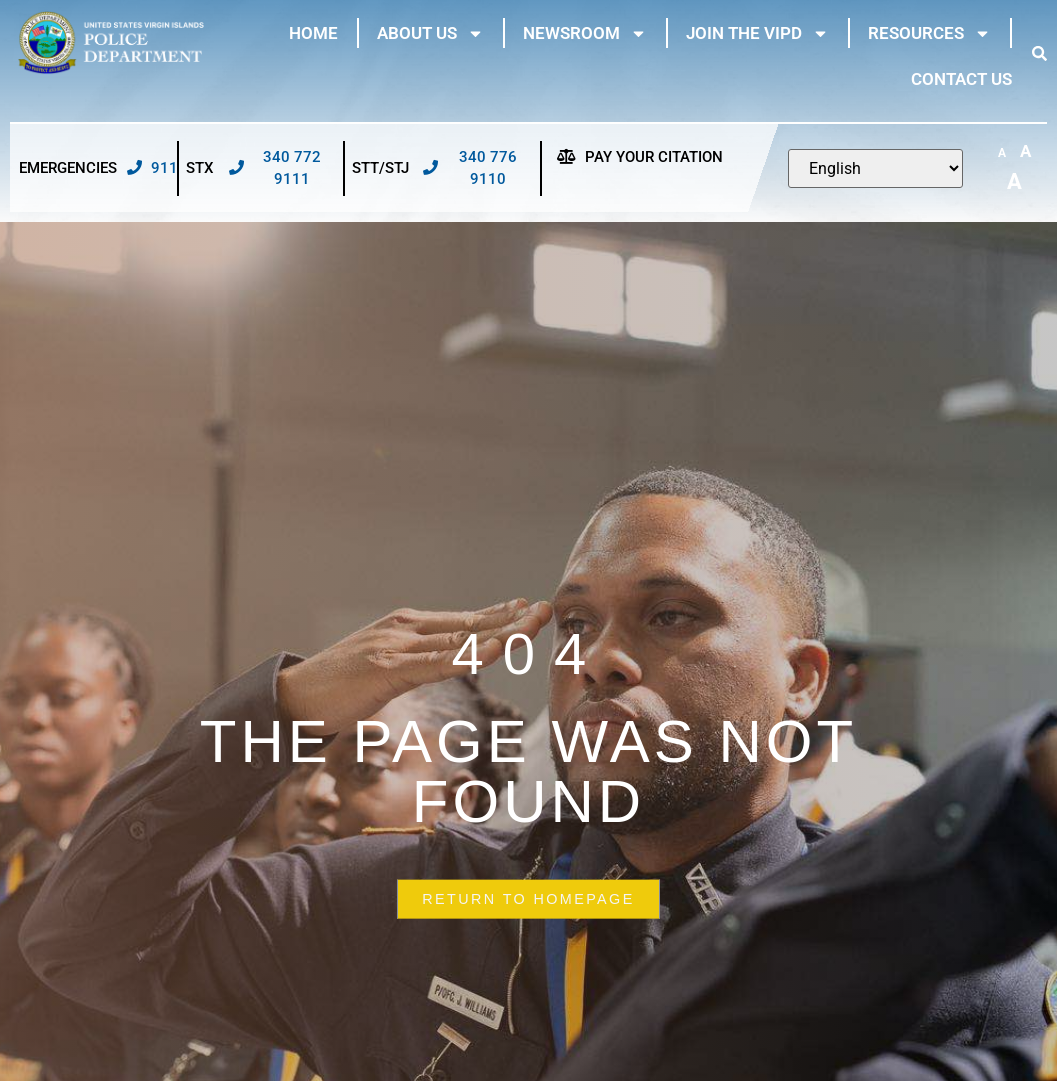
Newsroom (585, 33)
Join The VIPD (757, 33)
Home (313, 33)
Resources (929, 33)
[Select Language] (875, 168)
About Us (430, 33)
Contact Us (961, 79)
